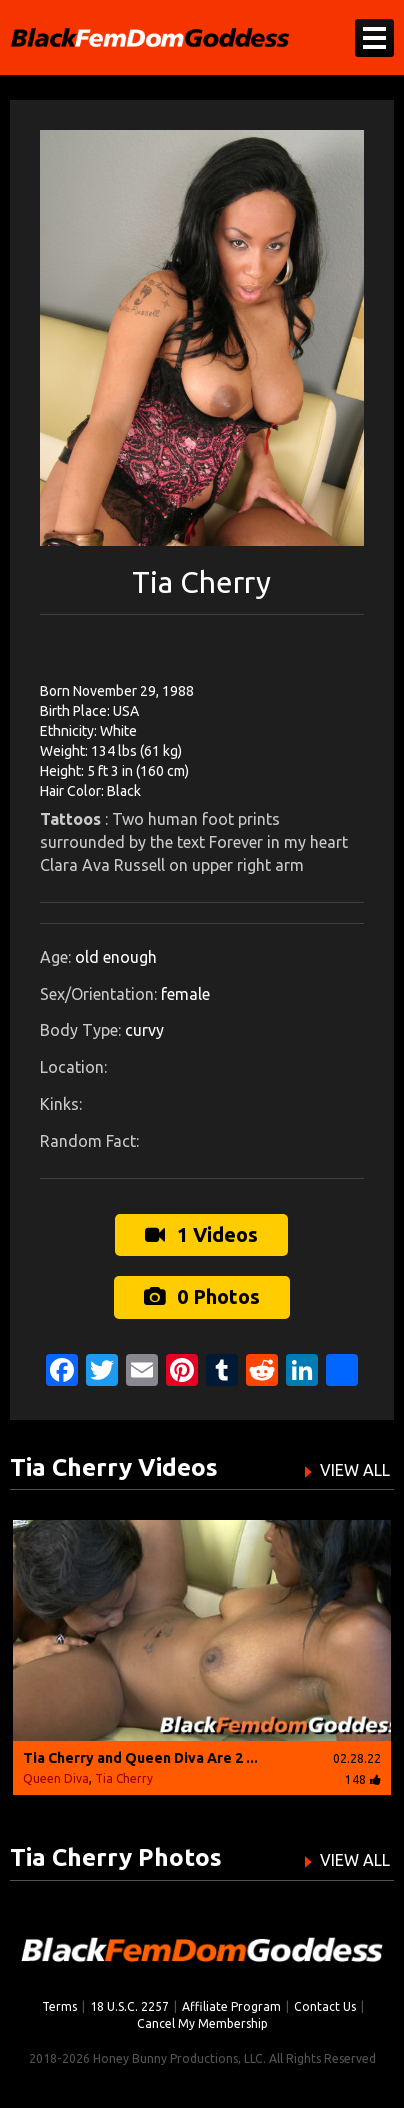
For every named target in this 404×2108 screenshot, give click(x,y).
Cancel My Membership (202, 2023)
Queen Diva (56, 1778)
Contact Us (325, 2006)
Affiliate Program (231, 2006)
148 (363, 1779)
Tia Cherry (124, 1778)
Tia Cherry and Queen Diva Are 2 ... (140, 1758)
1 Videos (201, 1234)
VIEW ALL (355, 1470)
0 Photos (202, 1296)
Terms (59, 2006)
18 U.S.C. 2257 (129, 2006)
